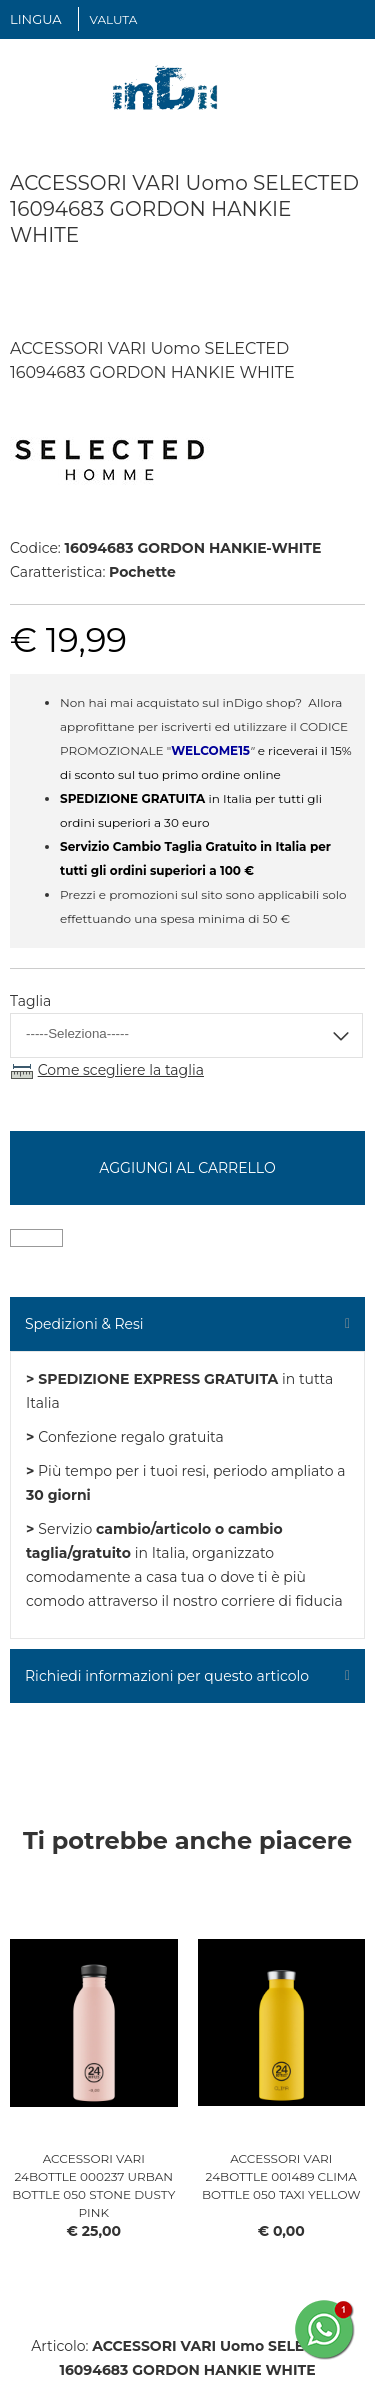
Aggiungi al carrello (187, 1168)
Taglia (30, 1001)
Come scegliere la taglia (121, 1070)
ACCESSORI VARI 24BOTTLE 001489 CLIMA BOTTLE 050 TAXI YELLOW (281, 2176)
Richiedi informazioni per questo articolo (167, 1676)
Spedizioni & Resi (84, 1324)
